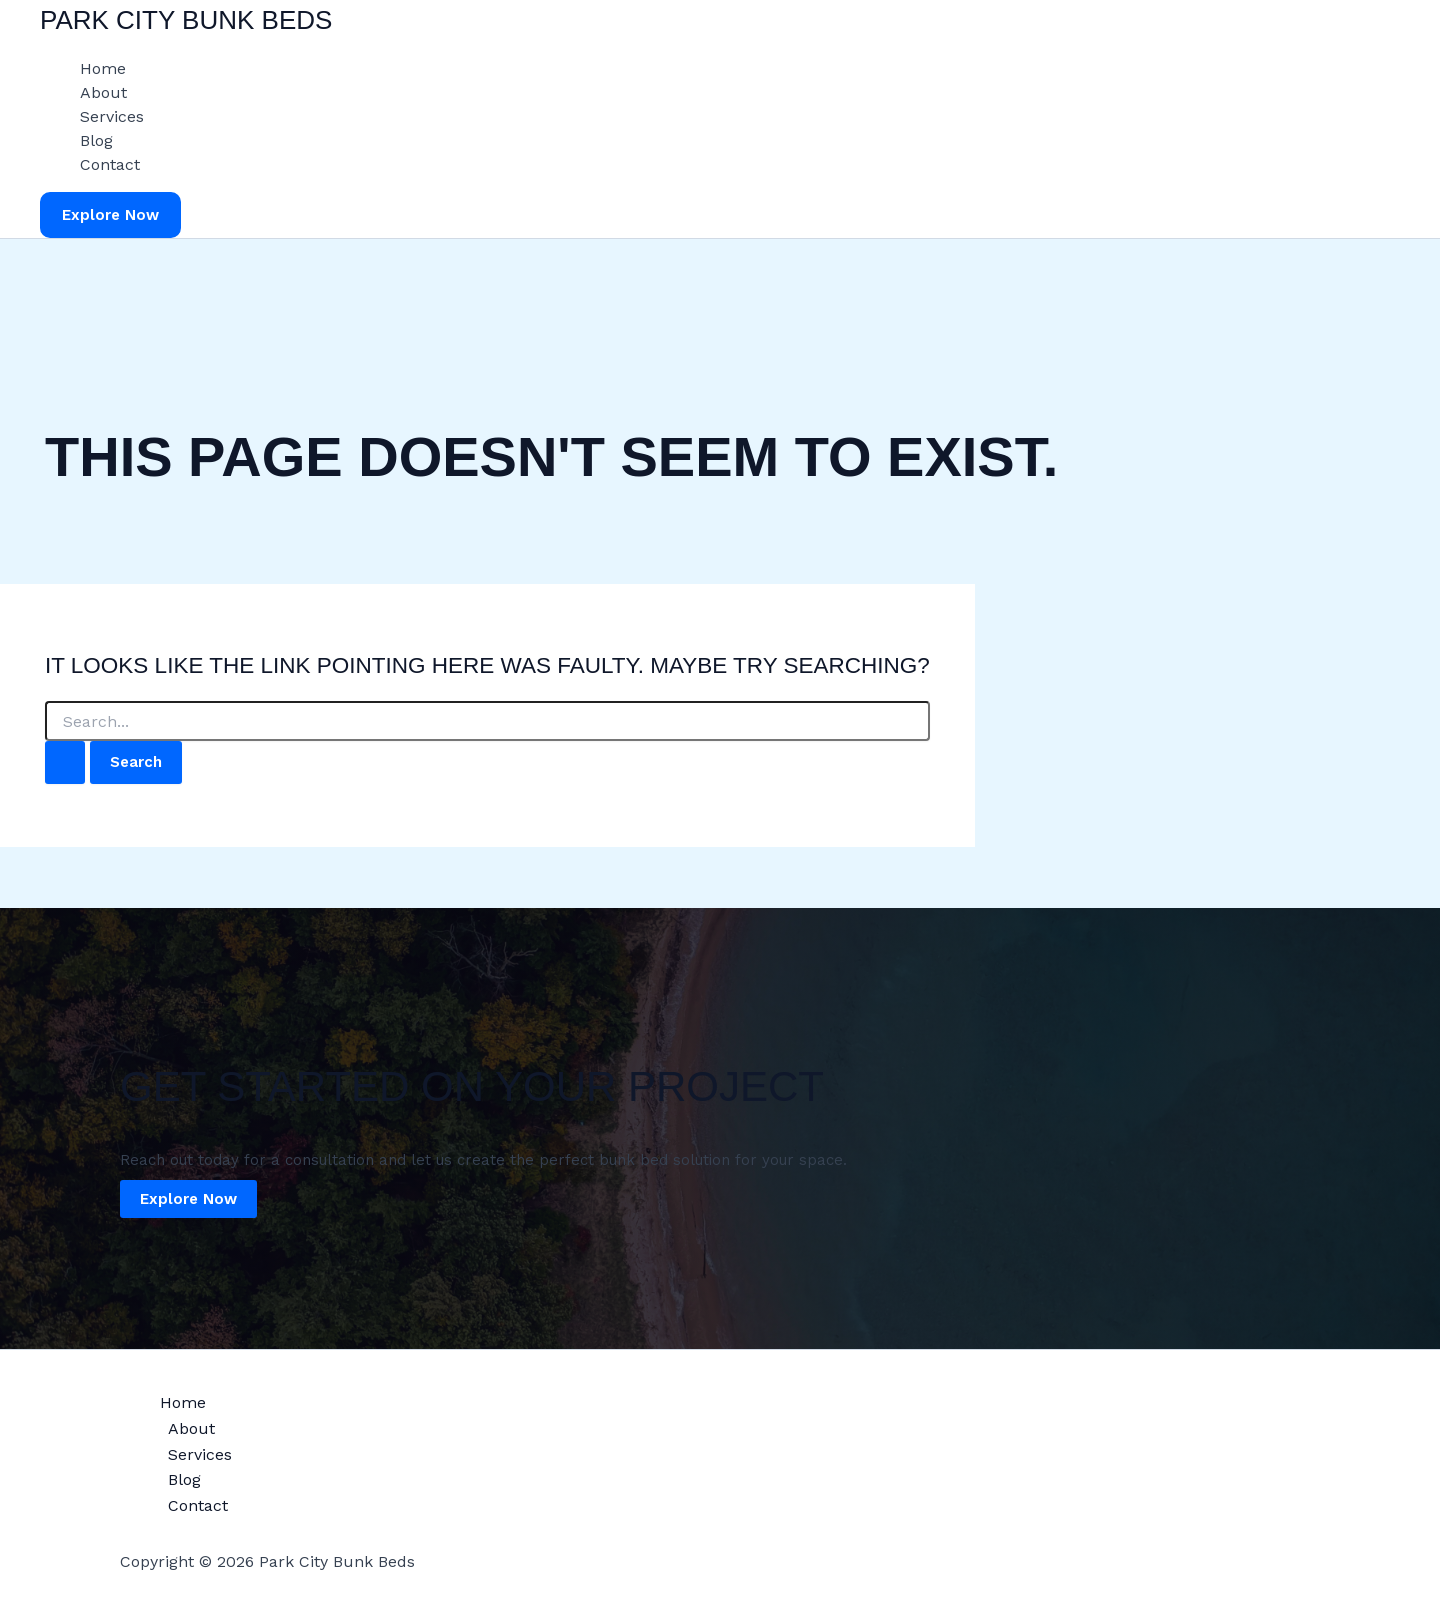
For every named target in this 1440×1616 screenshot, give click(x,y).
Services (112, 116)
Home (103, 68)
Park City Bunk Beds (186, 20)
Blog (96, 140)
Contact (110, 164)
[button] (110, 215)
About (103, 92)
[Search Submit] (65, 762)
